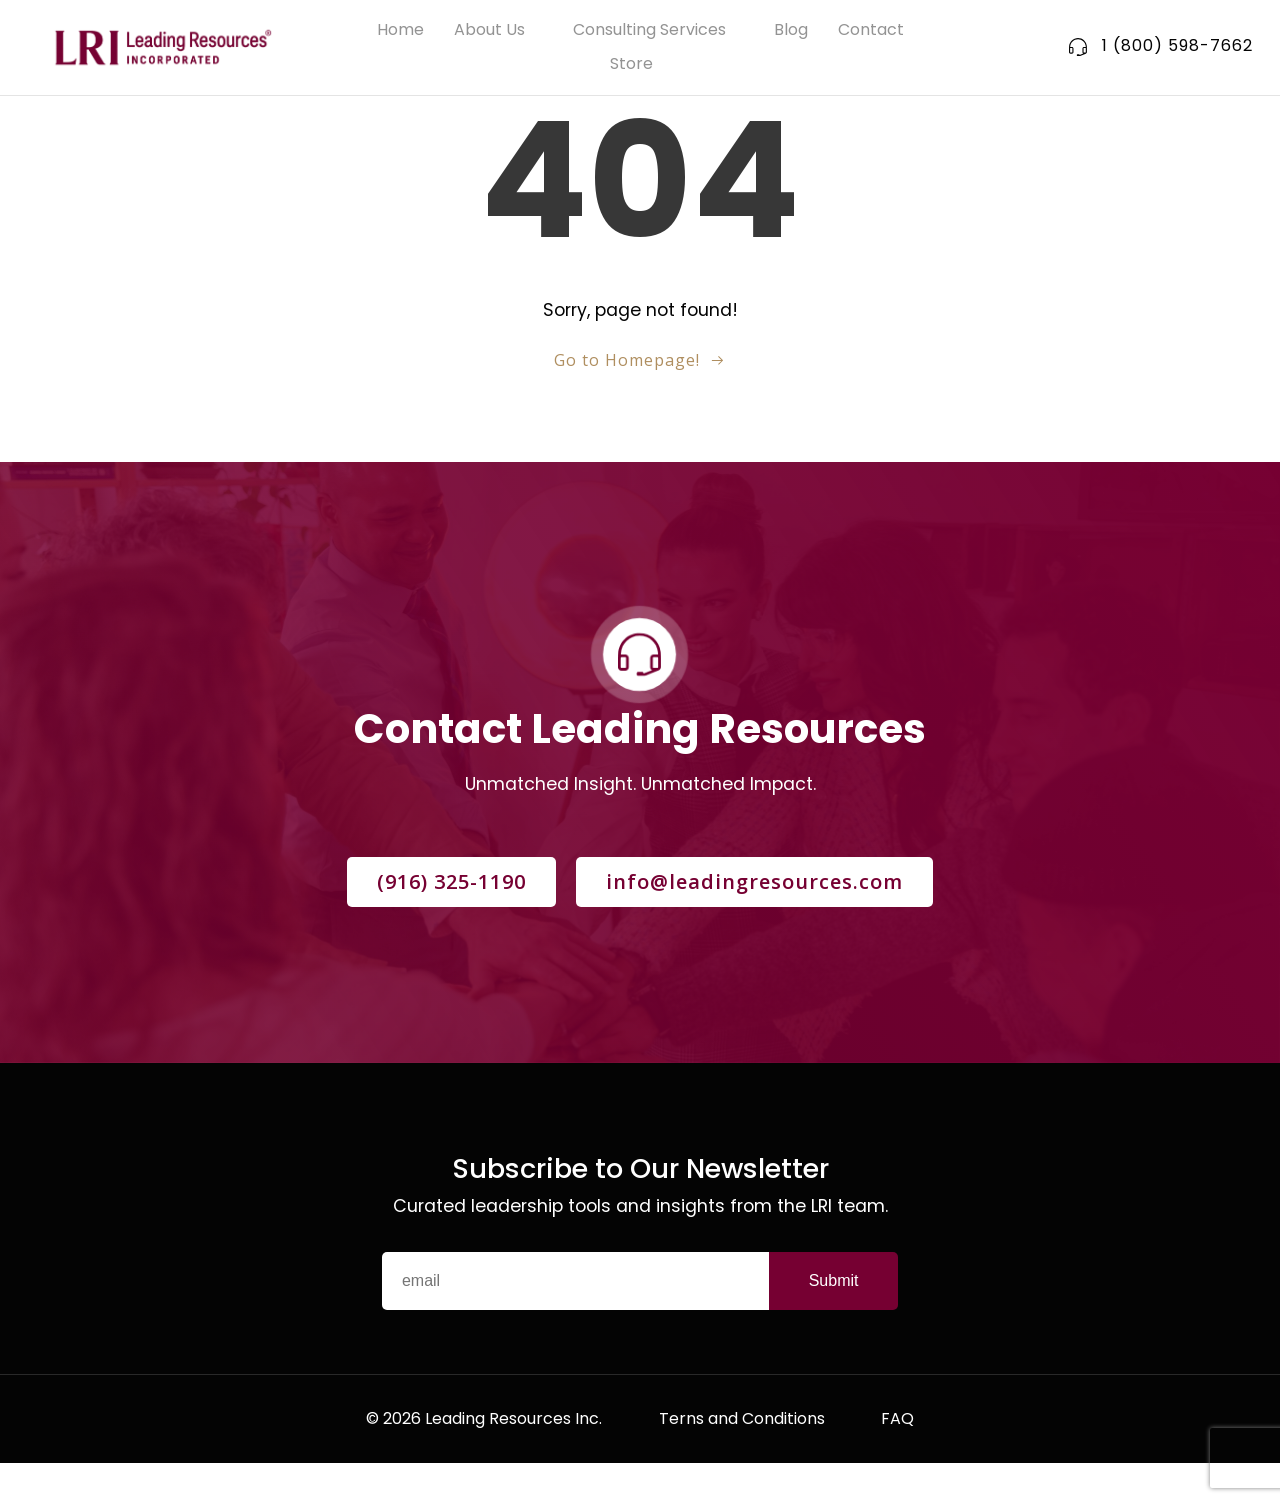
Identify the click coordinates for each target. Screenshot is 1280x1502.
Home (400, 31)
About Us (498, 31)
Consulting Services (658, 31)
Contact (871, 31)
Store (640, 65)
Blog (791, 31)
